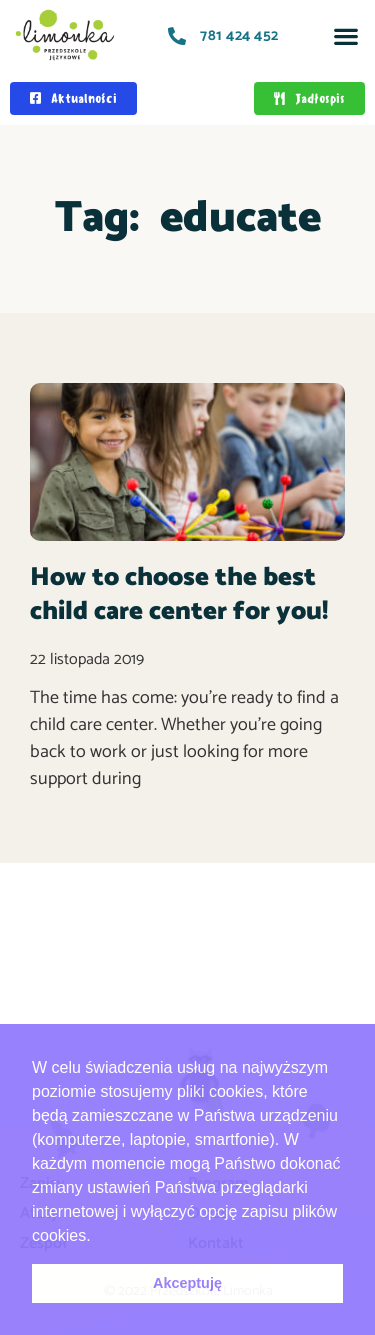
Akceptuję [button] (187, 1283)
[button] (345, 35)
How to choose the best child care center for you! (179, 594)
